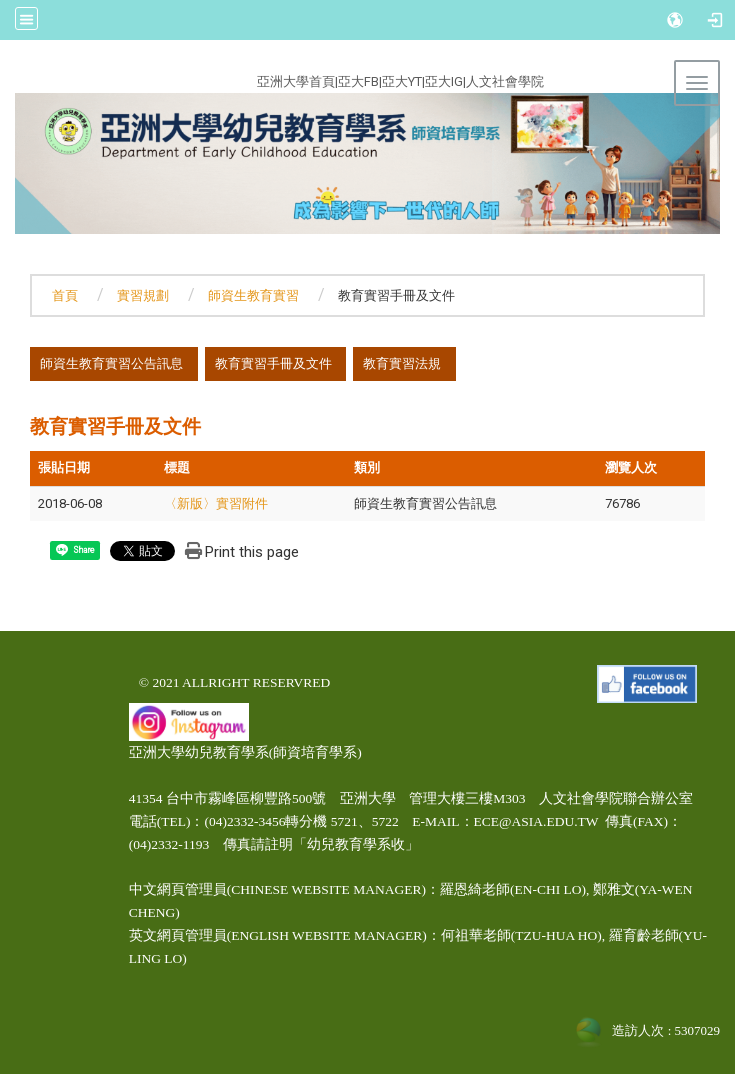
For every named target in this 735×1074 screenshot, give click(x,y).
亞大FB (358, 81)
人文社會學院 (505, 81)
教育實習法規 (402, 363)
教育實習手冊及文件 (273, 363)
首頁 (65, 295)
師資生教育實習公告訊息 (111, 363)
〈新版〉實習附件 (216, 503)
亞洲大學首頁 (296, 81)
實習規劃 (143, 295)
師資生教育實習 (253, 295)
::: (181, 78)
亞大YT (402, 81)
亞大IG (444, 81)
